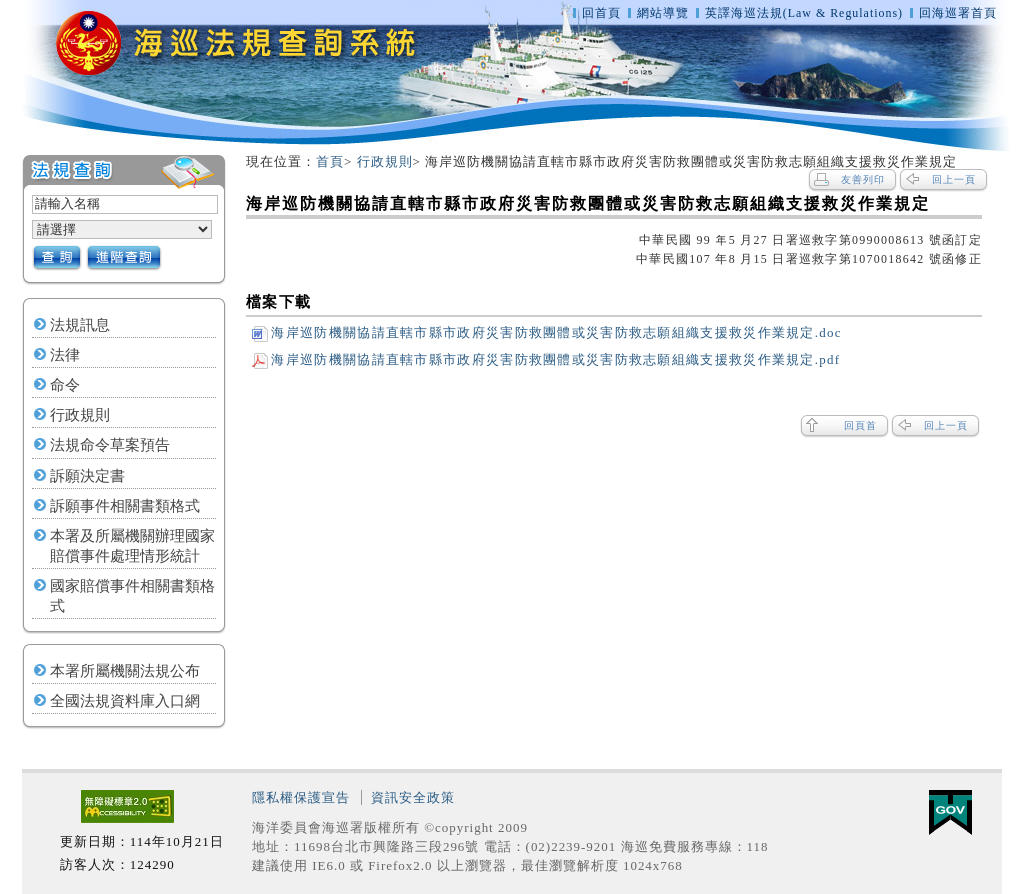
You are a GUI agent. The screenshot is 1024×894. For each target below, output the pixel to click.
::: (13, 162)
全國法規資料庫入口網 (125, 701)
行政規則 (80, 415)
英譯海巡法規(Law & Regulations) (806, 13)
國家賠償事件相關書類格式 (132, 596)
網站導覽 (663, 13)
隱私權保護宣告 (301, 797)
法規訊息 (80, 325)
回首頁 (601, 13)
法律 (65, 355)
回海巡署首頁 (958, 13)
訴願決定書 (87, 476)
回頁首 (860, 425)
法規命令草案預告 (110, 445)
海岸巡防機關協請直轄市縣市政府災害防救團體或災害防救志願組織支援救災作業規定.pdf (546, 359)
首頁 (330, 161)
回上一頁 (954, 179)
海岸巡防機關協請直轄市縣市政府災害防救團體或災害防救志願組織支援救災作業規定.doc (546, 332)
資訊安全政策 (413, 797)
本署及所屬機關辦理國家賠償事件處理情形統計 (132, 546)
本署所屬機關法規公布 (125, 671)
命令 (65, 385)
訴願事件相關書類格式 (125, 506)
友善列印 (863, 179)
